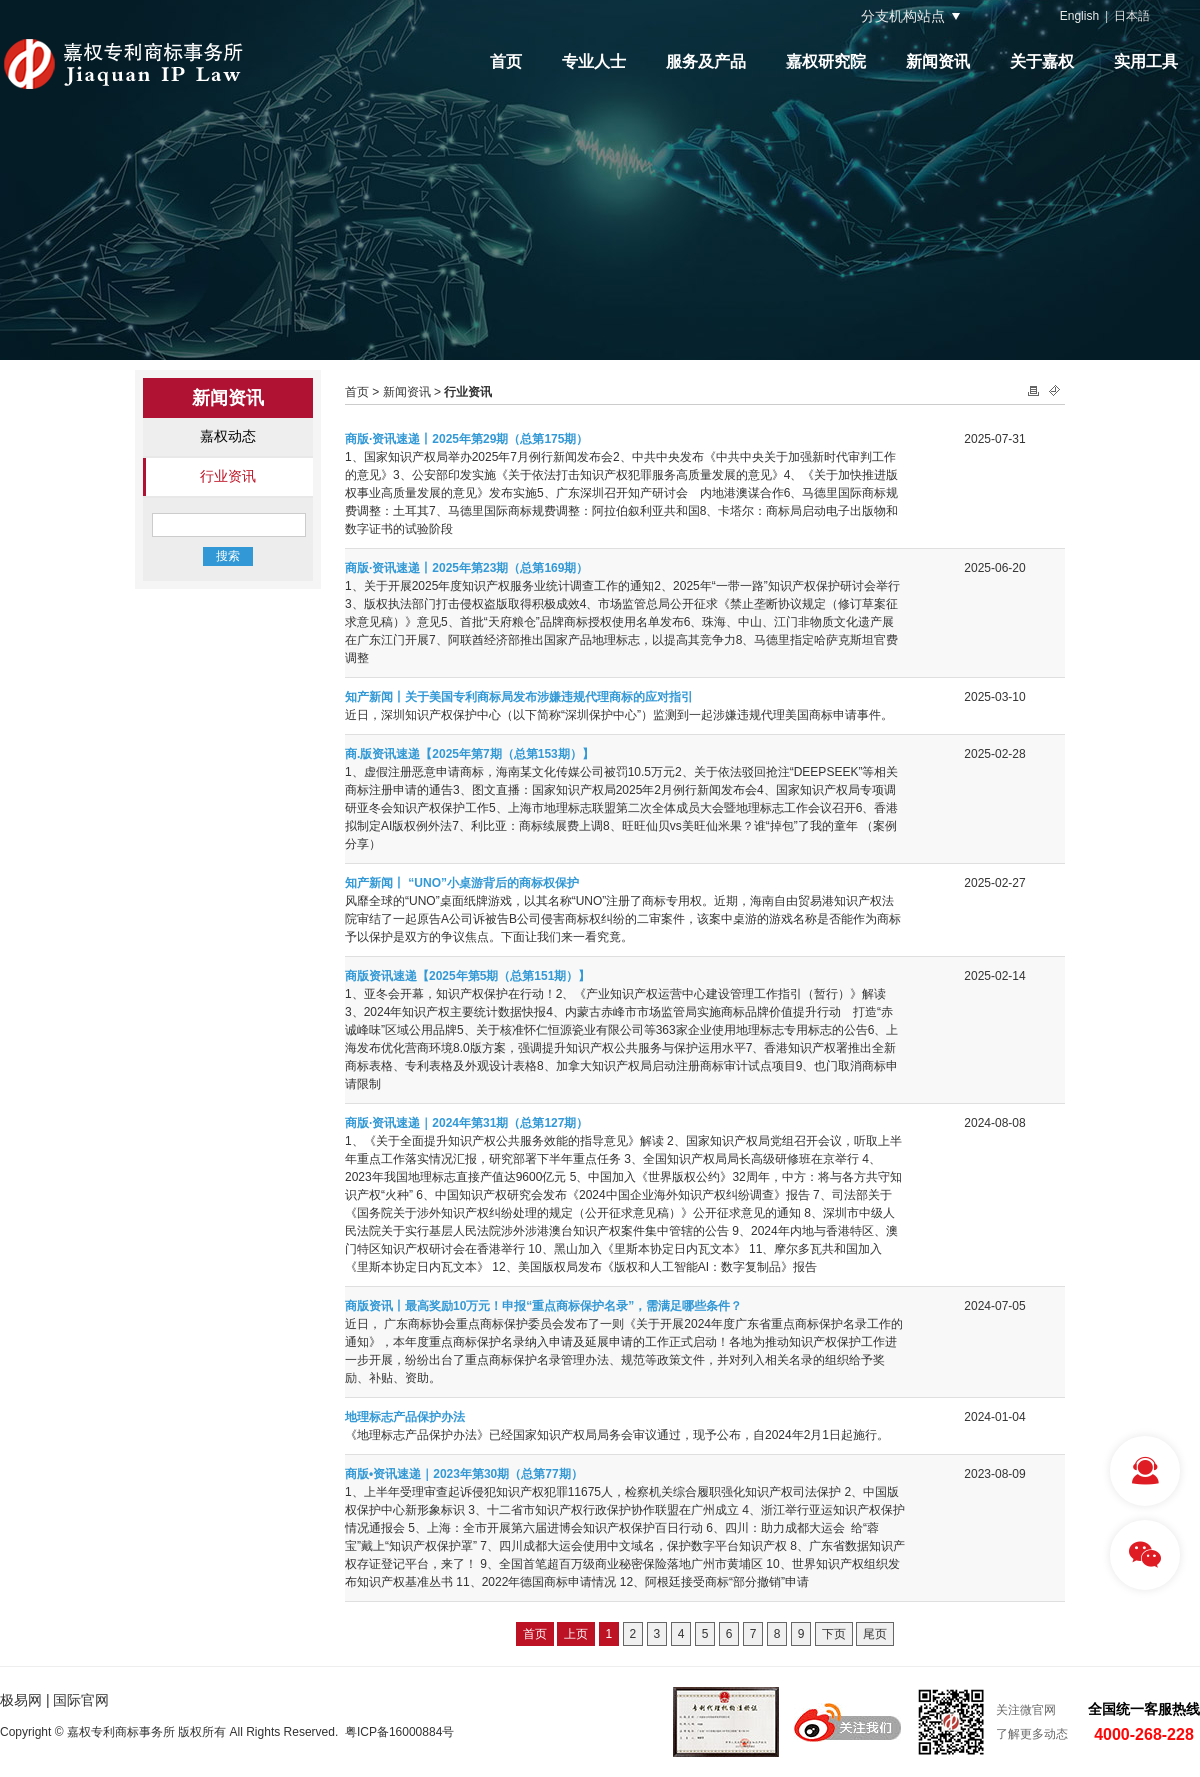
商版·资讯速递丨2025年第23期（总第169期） (466, 568)
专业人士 (594, 61)
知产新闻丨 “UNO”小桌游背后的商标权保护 (462, 883)
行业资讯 (228, 476)
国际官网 (81, 1700)
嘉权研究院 (826, 61)
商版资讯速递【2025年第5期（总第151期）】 (467, 976)
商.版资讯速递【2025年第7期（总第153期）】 (469, 754)
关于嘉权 (1042, 61)
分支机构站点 (903, 16)
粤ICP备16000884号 (399, 1732)
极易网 (21, 1700)
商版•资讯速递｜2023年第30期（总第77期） (464, 1474)
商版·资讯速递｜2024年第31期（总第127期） (466, 1123)
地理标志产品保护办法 (405, 1417)
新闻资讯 (938, 61)
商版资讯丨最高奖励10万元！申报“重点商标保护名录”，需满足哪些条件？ (543, 1306)
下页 (834, 1634)
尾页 (875, 1634)
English (1079, 16)
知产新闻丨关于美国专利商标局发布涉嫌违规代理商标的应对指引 (519, 697)
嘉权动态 (228, 436)
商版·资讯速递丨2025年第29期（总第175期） (466, 439)
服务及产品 (706, 61)
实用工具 (1146, 61)
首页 (506, 61)
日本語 (1132, 16)
